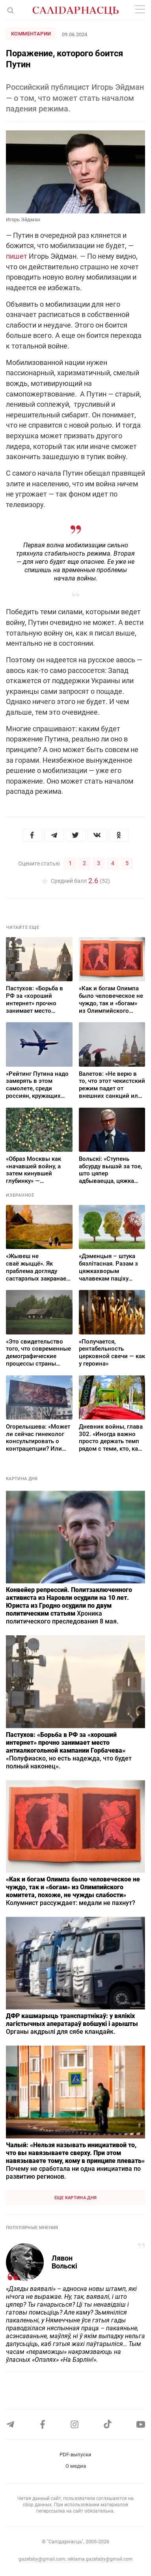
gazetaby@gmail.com (42, 2559)
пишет (16, 256)
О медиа (75, 2466)
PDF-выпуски (75, 2454)
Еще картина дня (75, 2197)
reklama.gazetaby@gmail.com (100, 2559)
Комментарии (31, 34)
